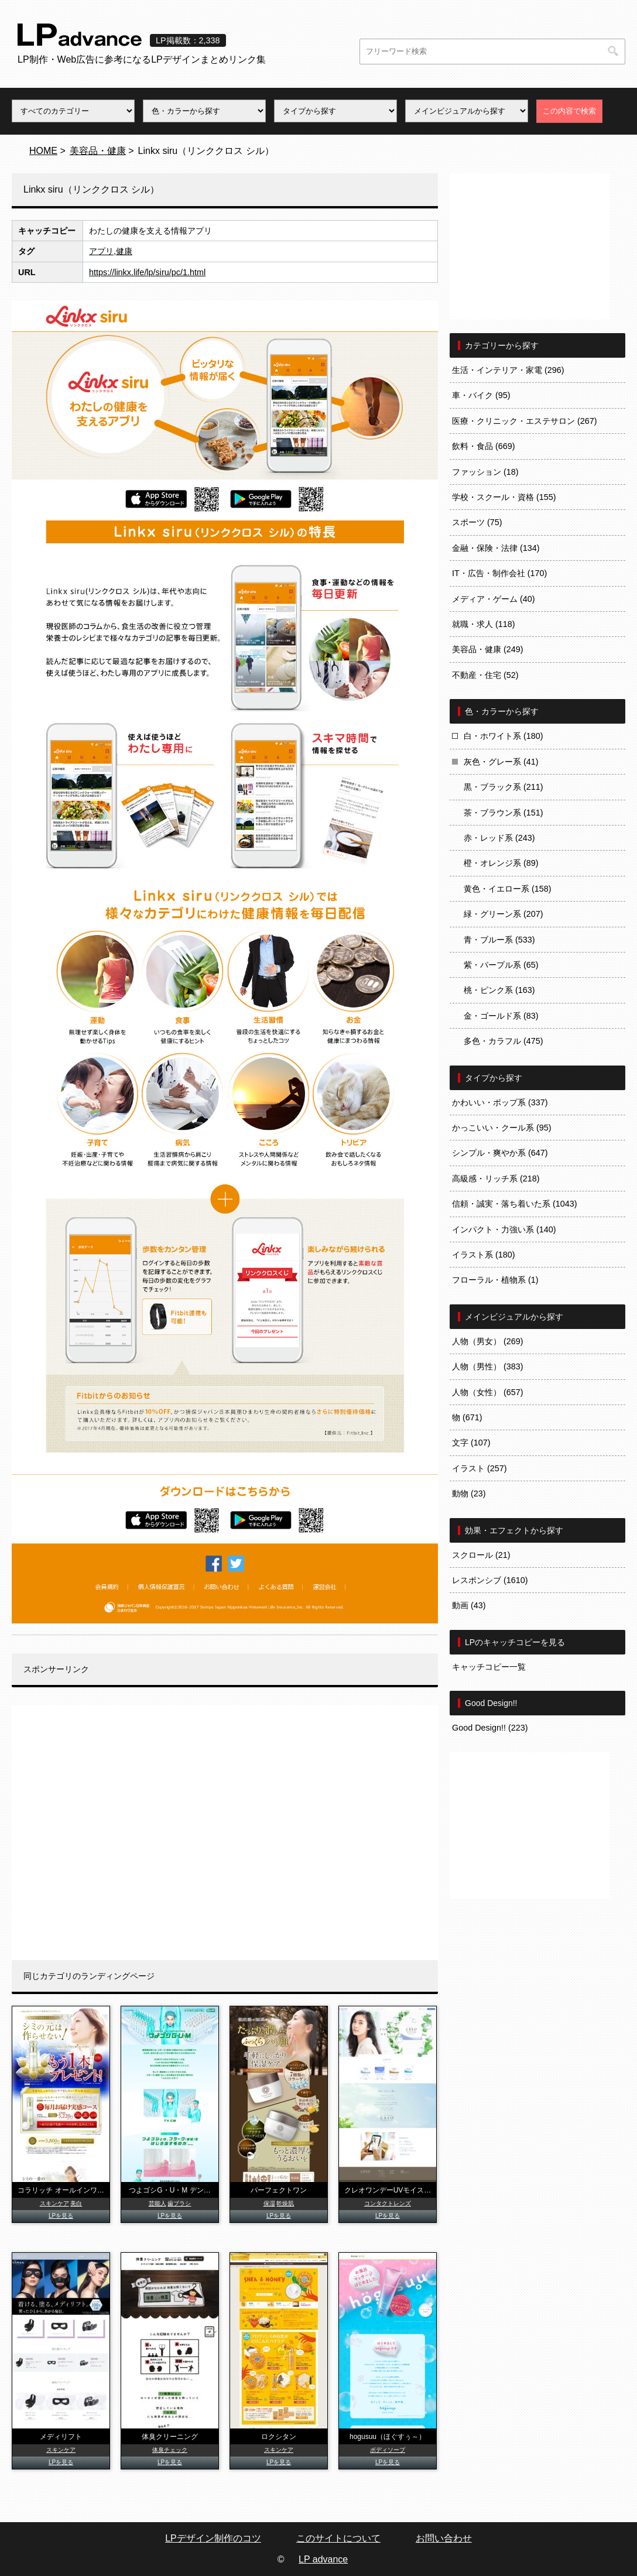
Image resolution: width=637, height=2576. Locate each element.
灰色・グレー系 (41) (501, 761)
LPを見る (61, 2215)
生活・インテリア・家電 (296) (508, 370)
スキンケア (54, 2203)
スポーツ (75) (477, 522)
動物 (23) (469, 1493)
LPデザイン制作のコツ (213, 2538)
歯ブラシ (179, 2203)
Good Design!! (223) (490, 1727)
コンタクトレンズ (387, 2203)
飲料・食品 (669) (483, 446)
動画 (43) (469, 1605)
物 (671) (467, 1417)
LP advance (323, 2559)
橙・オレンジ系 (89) (501, 863)
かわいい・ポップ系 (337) (500, 1102)
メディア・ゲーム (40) (493, 599)
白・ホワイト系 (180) (503, 736)
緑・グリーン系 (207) (503, 914)
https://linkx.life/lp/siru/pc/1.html (147, 272)
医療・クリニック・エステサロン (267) (524, 421)
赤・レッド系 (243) (499, 837)
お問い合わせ (444, 2538)
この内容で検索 (569, 111)
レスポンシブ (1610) (490, 1580)
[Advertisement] (225, 1832)
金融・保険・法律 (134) (496, 548)
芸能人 (157, 2203)
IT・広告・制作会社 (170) (499, 573)
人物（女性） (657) (487, 1392)
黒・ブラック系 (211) (503, 787)
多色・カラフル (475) (503, 1041)
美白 (76, 2203)
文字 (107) (471, 1442)
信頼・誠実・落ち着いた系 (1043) (514, 1203)
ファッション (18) (485, 472)
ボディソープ (387, 2450)
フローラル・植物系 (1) (495, 1279)
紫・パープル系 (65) (501, 965)
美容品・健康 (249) (487, 649)
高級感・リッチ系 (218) (496, 1178)
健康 (124, 251)
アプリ (101, 251)
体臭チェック (169, 2450)
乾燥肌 (285, 2203)
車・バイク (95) (481, 395)
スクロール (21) (481, 1555)
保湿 (269, 2203)
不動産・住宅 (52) (485, 675)
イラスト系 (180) (483, 1254)
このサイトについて (338, 2538)
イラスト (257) (479, 1468)
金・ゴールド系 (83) (501, 1015)
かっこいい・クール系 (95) (502, 1127)
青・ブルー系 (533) (499, 939)
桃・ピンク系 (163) (499, 990)
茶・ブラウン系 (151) (503, 812)
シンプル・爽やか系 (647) (500, 1152)
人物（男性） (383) (487, 1366)
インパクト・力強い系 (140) (504, 1229)
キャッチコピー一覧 (489, 1666)
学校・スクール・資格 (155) (504, 497)
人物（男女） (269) (487, 1341)
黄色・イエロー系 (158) (508, 888)
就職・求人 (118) (483, 624)
